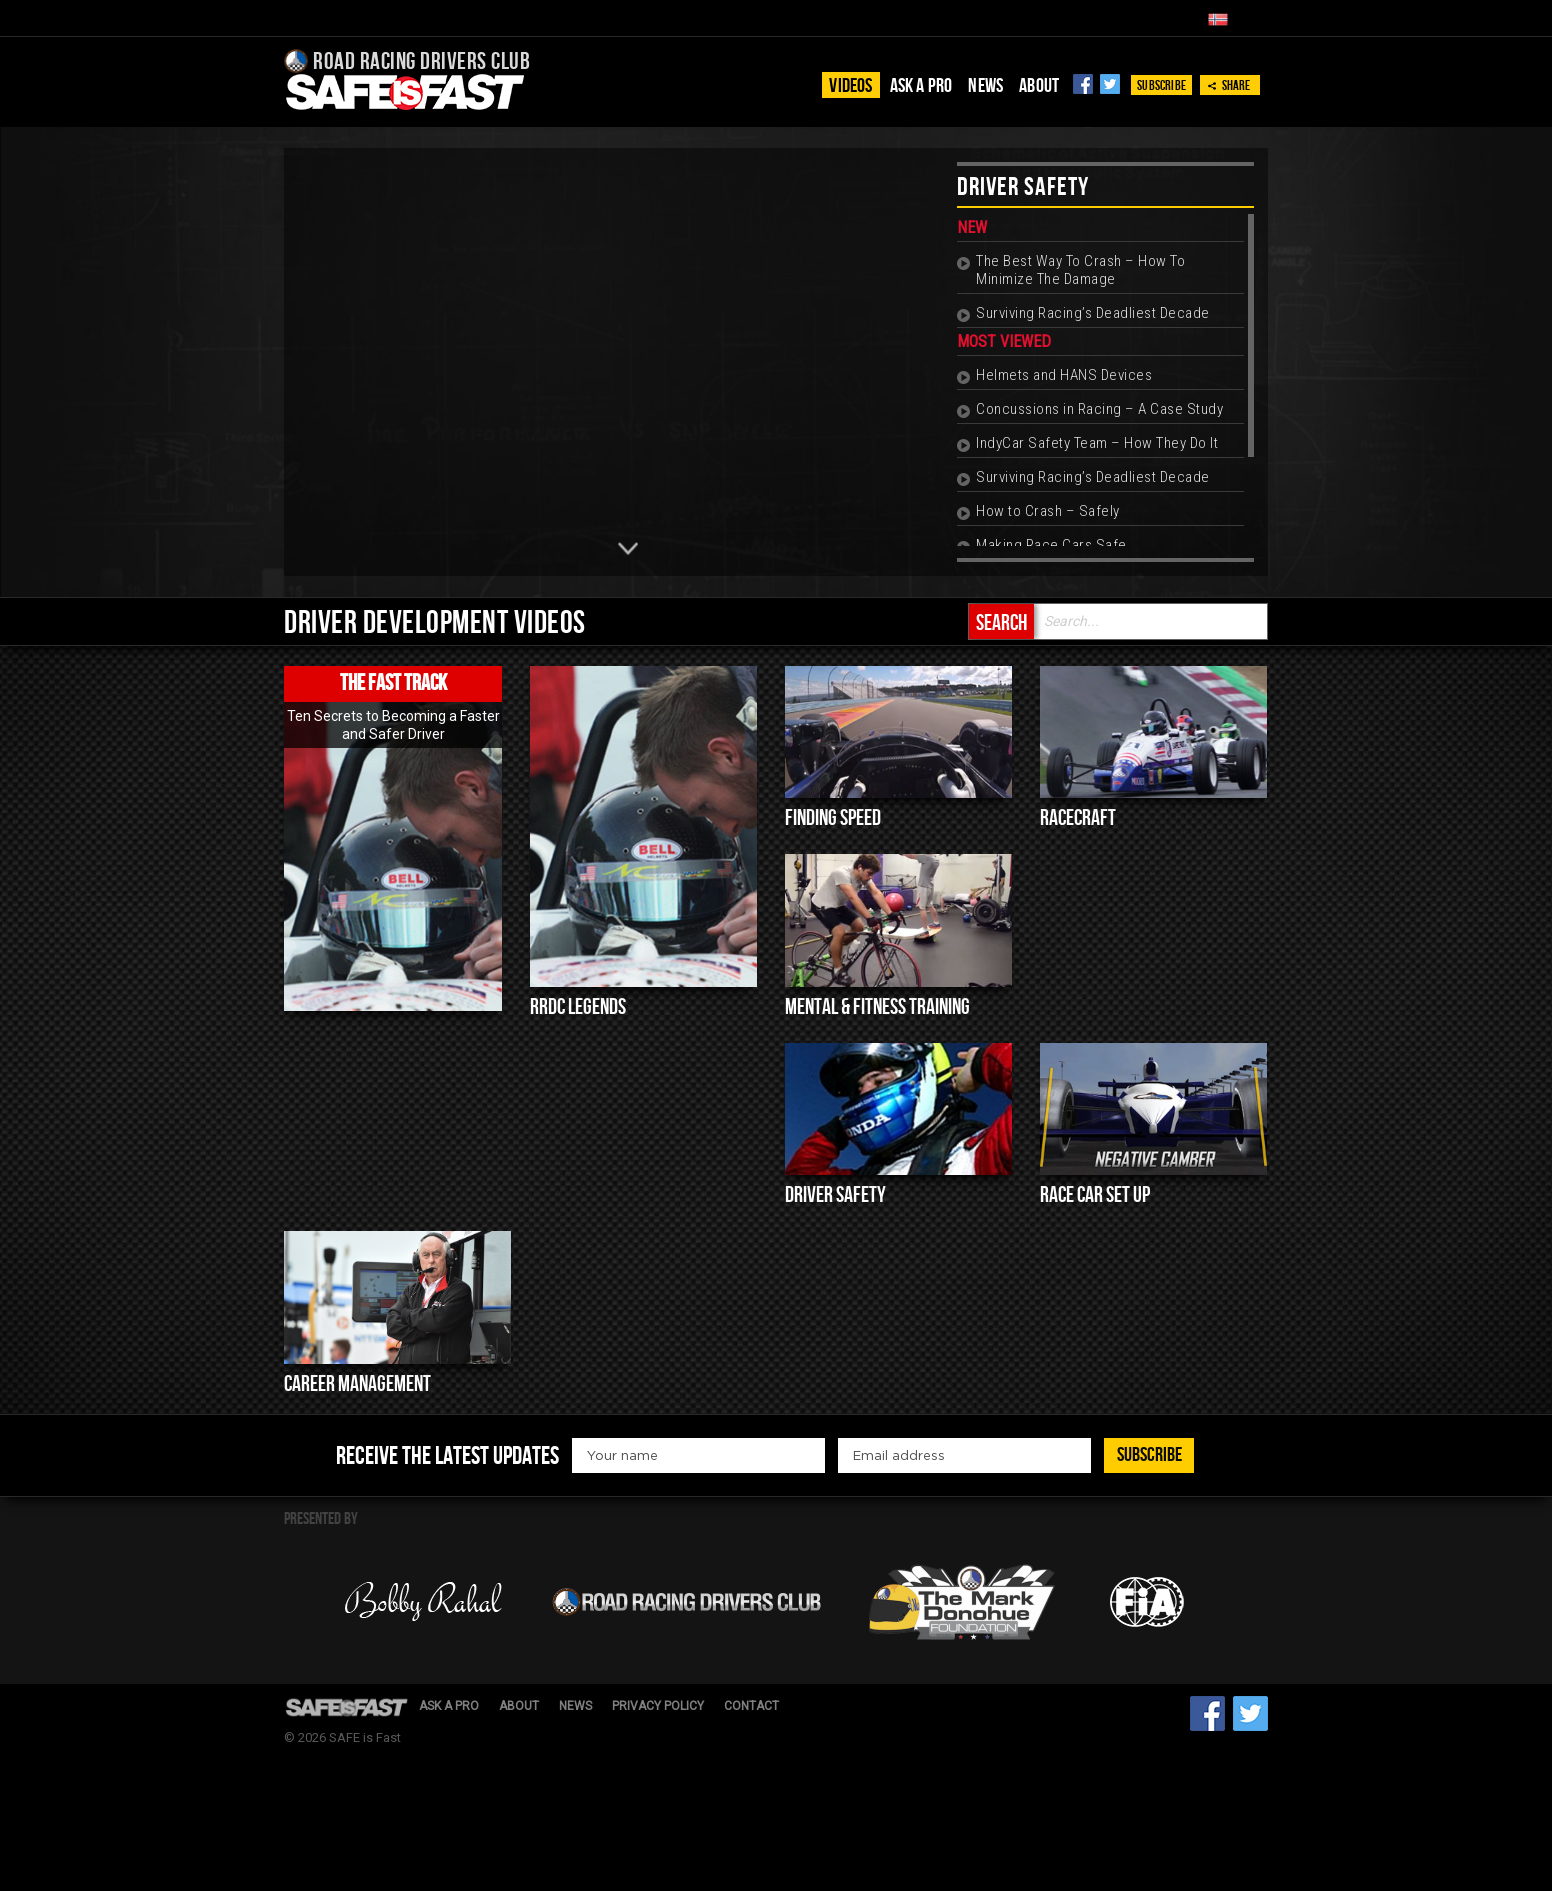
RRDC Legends (578, 1007)
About (1039, 86)
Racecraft (1078, 818)
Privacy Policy (658, 1706)
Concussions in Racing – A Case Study (1099, 409)
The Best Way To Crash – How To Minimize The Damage (1080, 270)
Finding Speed (833, 818)
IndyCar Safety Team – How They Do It (1097, 443)
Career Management (357, 1384)
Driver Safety (835, 1195)
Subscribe (1161, 85)
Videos (850, 86)
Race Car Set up (1095, 1195)
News (985, 86)
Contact (751, 1706)
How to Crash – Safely (1048, 511)
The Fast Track (393, 683)
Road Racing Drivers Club (407, 61)
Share (1229, 85)
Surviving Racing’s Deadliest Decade (1093, 313)
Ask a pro (921, 86)
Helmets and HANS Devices (1064, 375)
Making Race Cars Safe (1051, 545)
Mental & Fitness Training (877, 1007)
